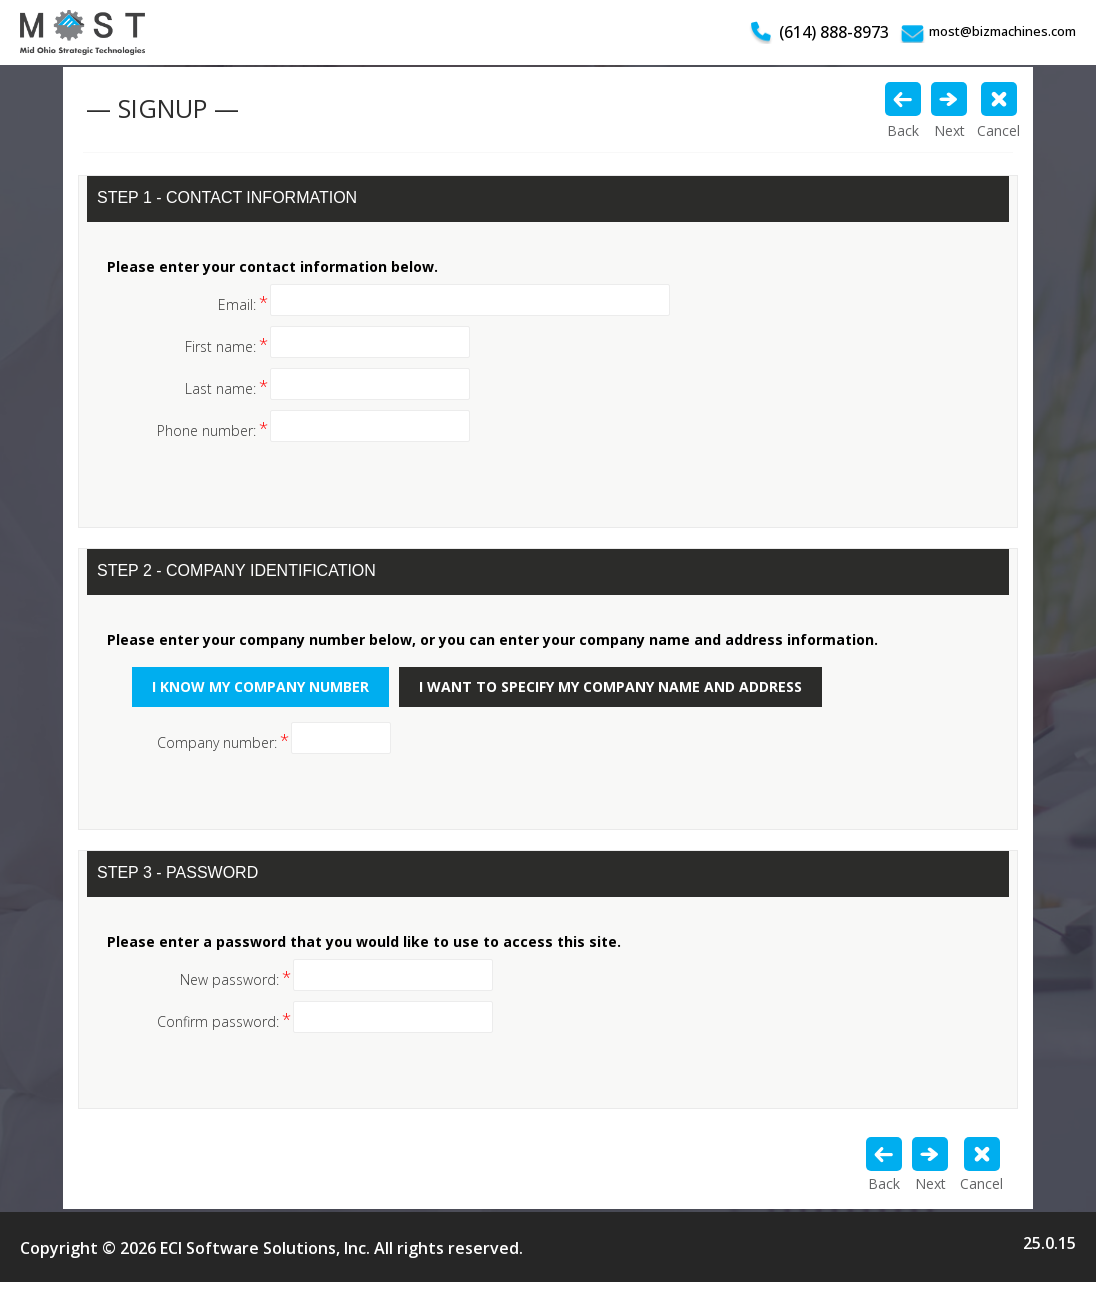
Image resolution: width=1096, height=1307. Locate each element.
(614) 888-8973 (834, 32)
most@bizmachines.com (1002, 31)
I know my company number (260, 686)
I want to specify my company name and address (610, 686)
